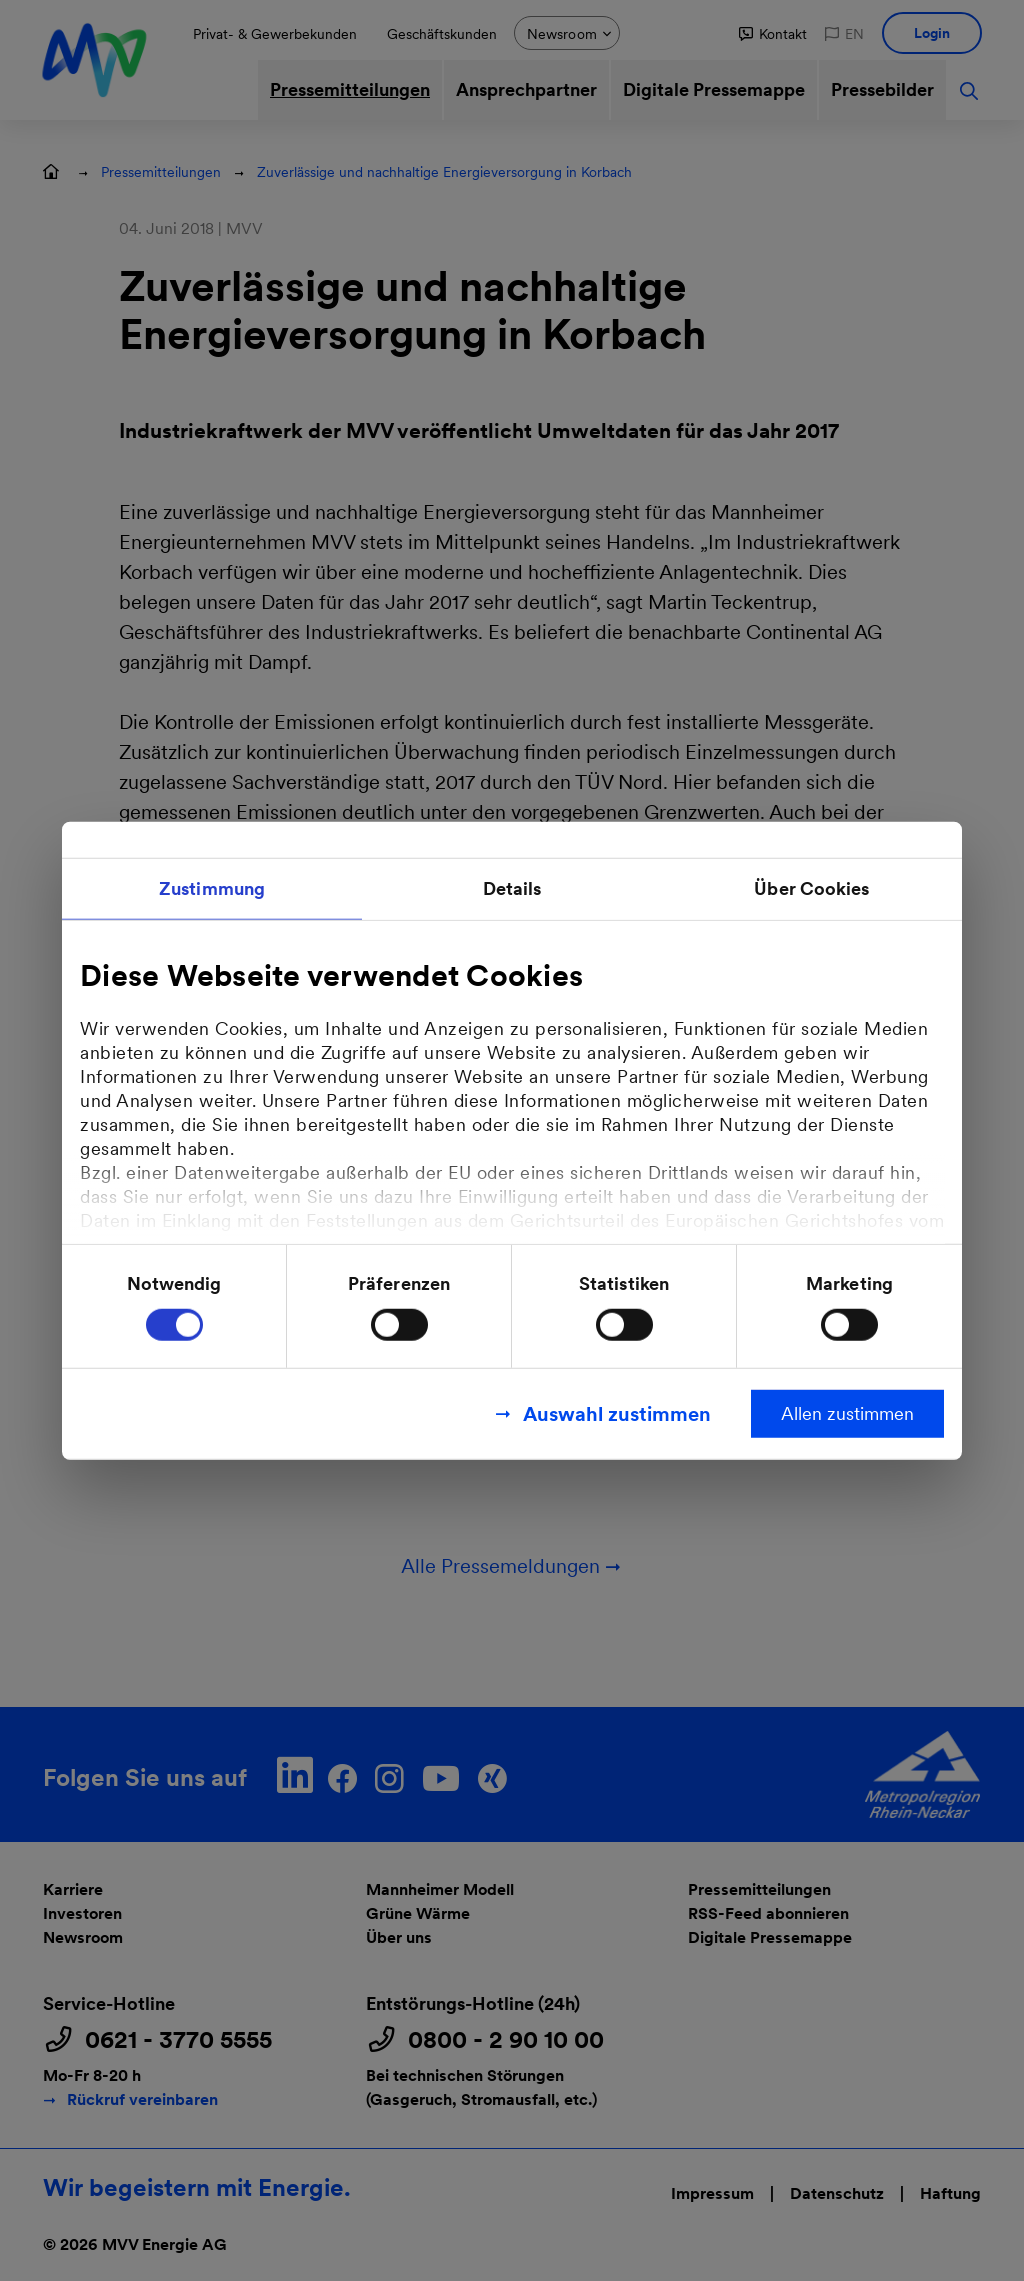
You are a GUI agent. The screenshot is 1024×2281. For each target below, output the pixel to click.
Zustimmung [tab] (212, 887)
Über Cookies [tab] (811, 887)
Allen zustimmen (847, 1413)
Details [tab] (512, 887)
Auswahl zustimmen (617, 1414)
